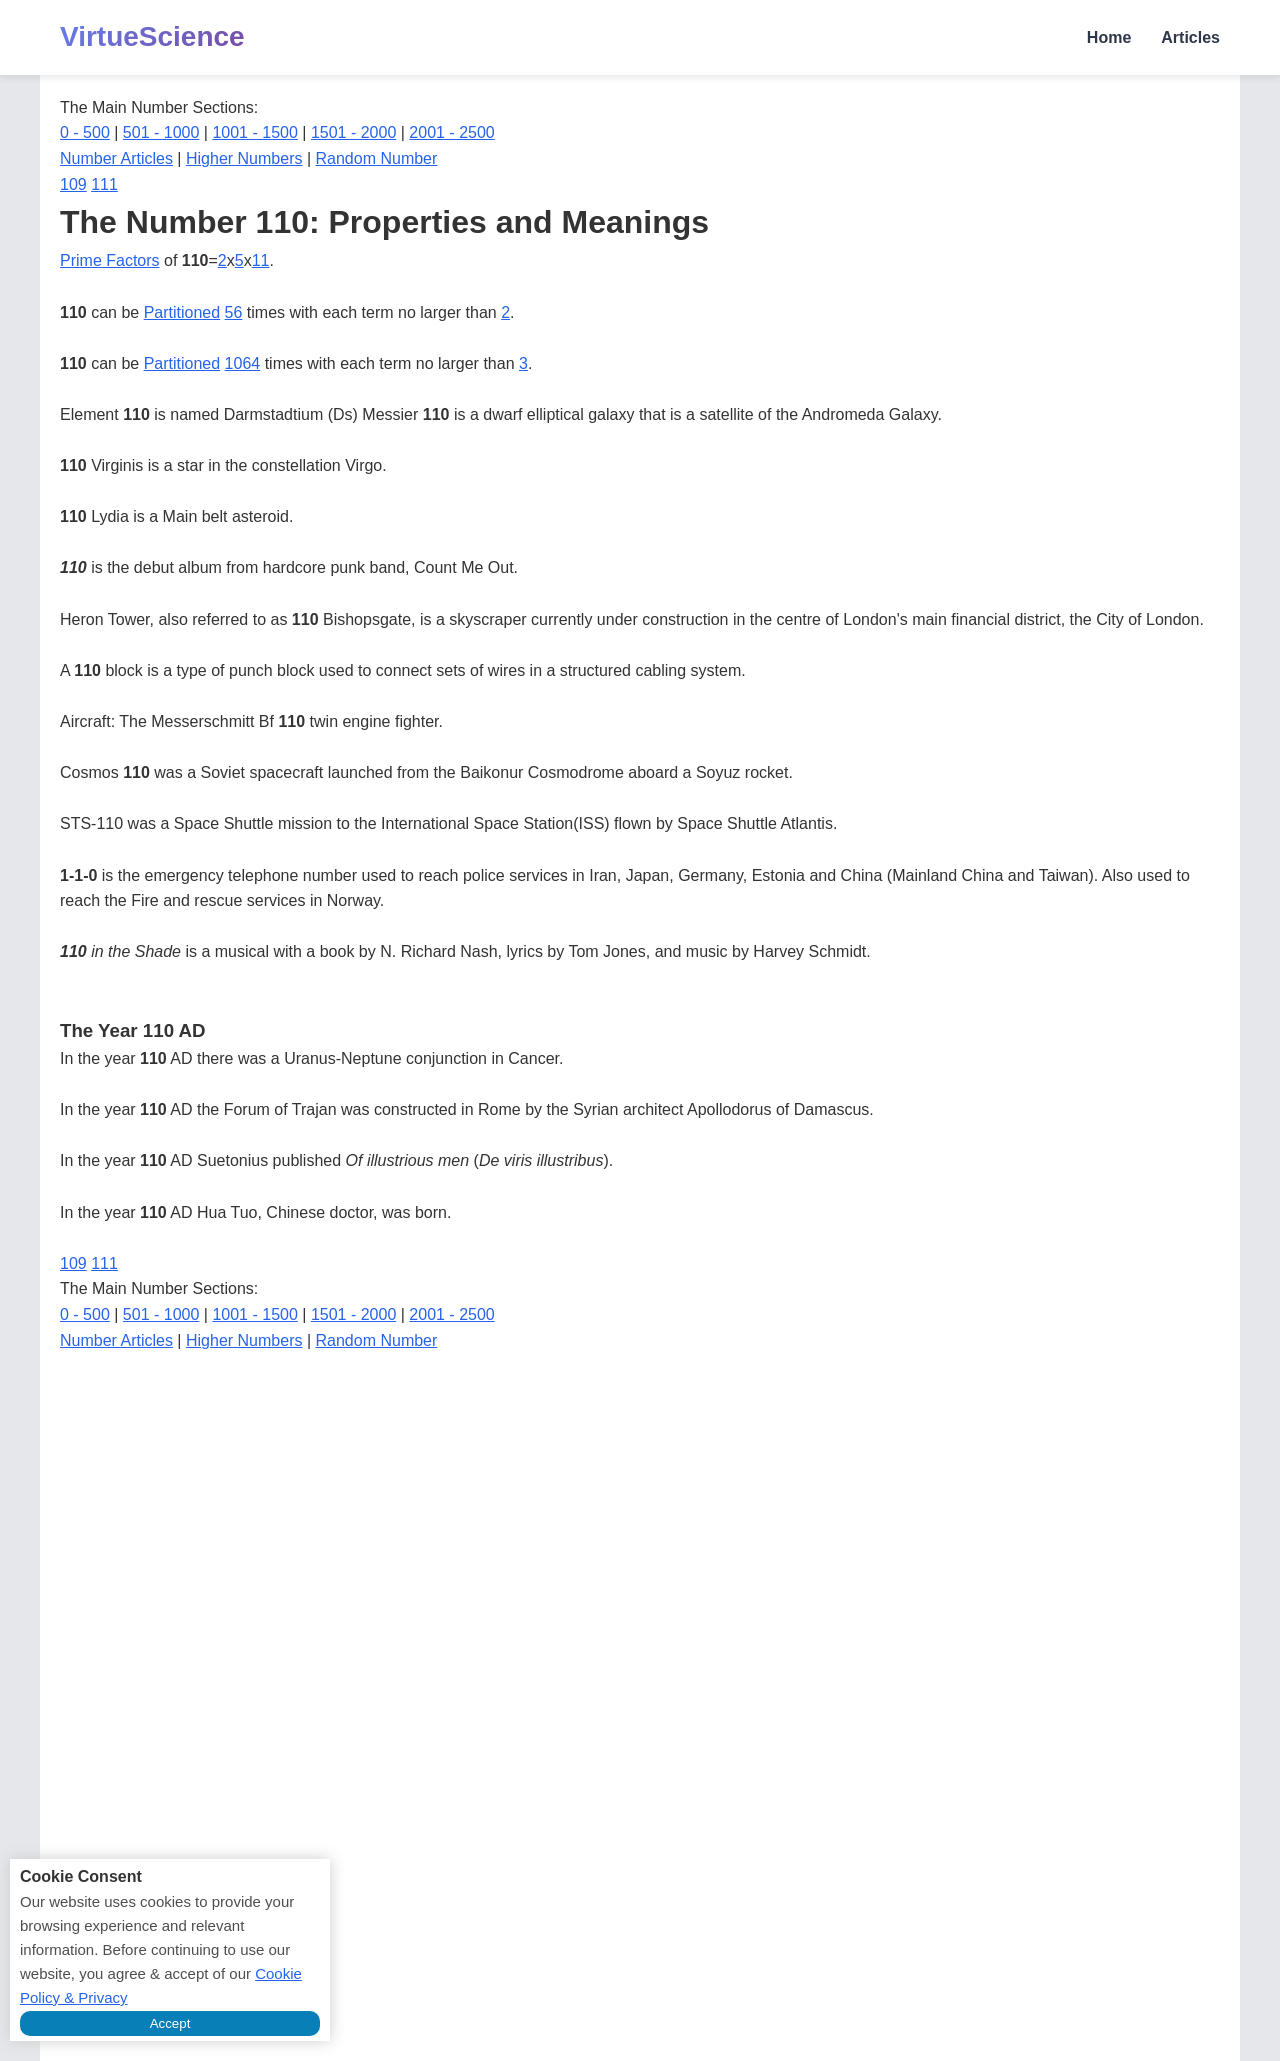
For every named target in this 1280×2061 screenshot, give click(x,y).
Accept (170, 2023)
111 (104, 184)
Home (1109, 37)
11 (261, 260)
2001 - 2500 (451, 132)
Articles (1190, 37)
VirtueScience (152, 36)
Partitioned (182, 312)
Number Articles (116, 158)
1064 (243, 363)
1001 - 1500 (254, 132)
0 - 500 (85, 132)
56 (234, 312)
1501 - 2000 (353, 132)
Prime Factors (110, 260)
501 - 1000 (161, 132)
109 (73, 184)
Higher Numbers (244, 158)
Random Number (377, 158)
